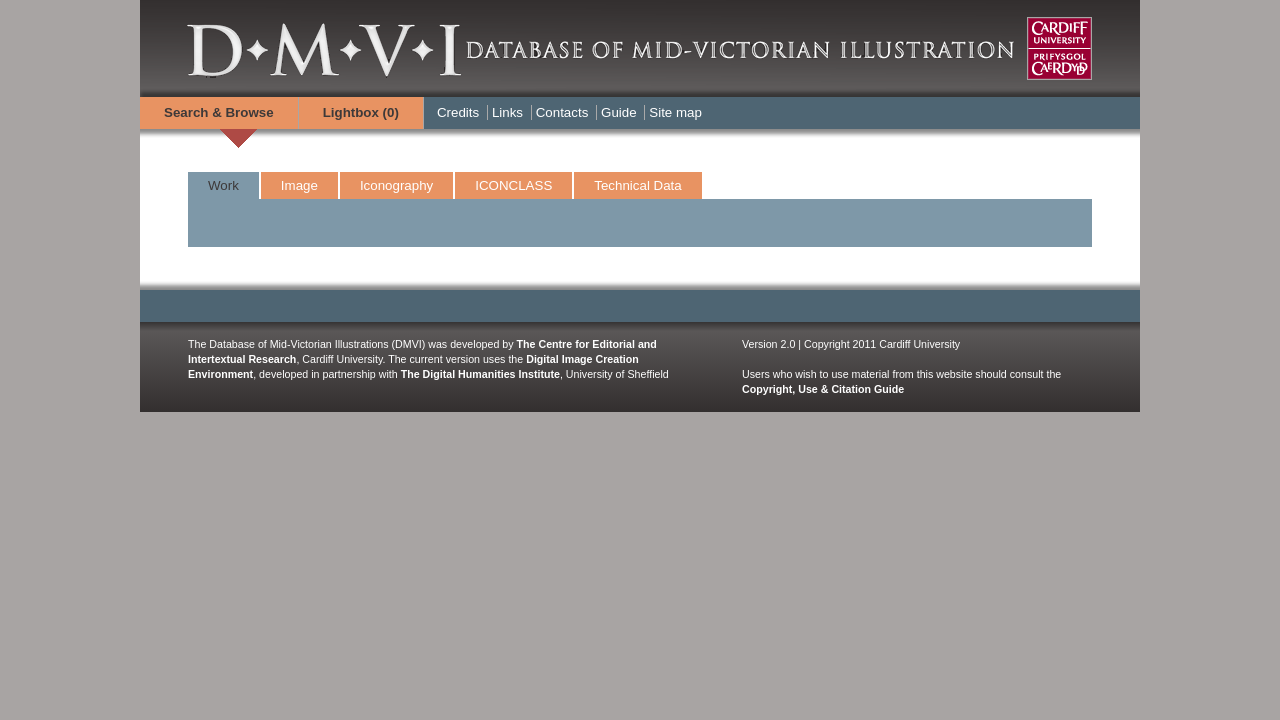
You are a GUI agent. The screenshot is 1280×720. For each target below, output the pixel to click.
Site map (675, 112)
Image (299, 185)
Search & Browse (219, 112)
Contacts (562, 112)
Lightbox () (361, 112)
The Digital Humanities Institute (480, 374)
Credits (458, 112)
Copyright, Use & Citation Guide (823, 389)
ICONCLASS (513, 185)
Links (507, 112)
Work (223, 185)
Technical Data (637, 185)
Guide (619, 112)
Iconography (396, 185)
